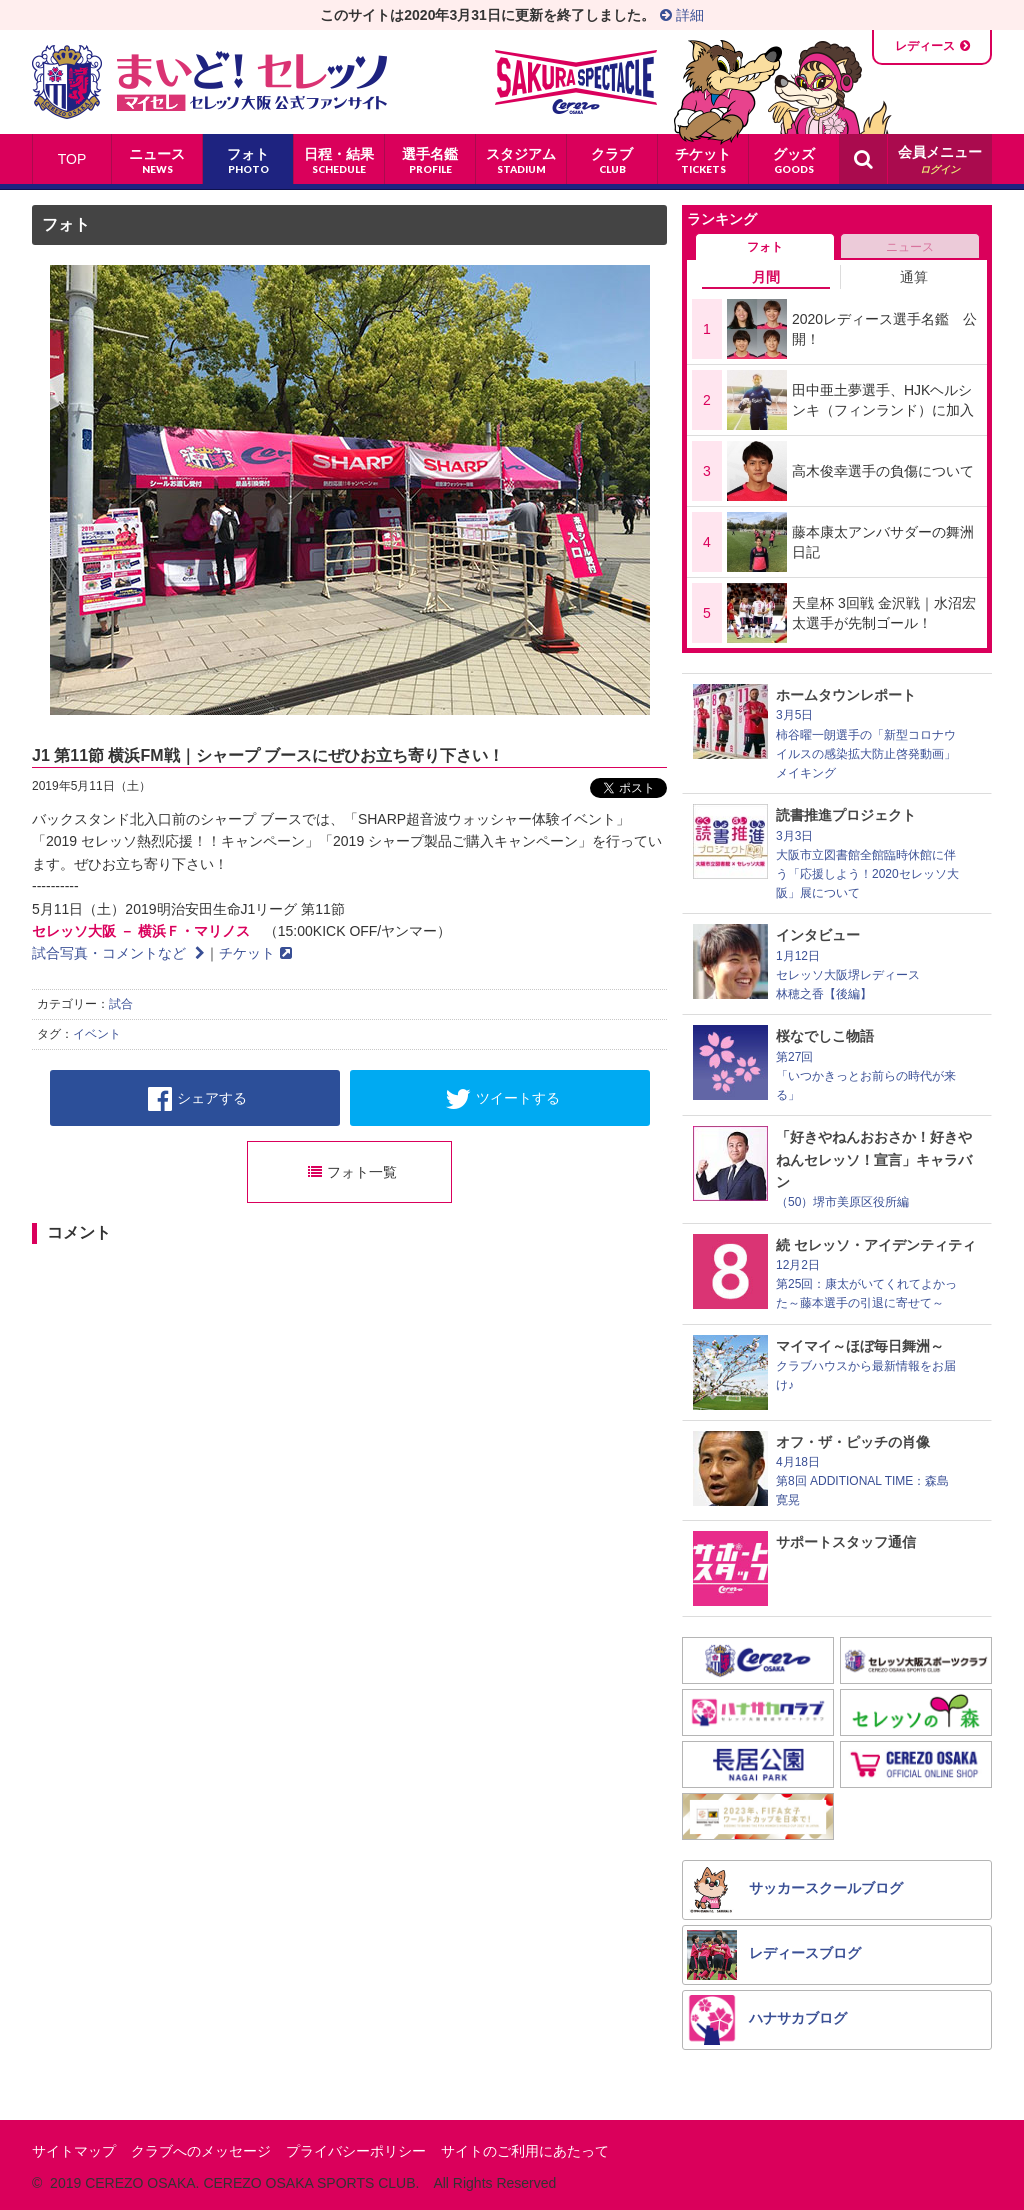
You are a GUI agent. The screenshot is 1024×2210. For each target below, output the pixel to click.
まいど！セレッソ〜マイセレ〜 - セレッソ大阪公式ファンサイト (209, 82)
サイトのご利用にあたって (525, 2151)
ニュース (910, 247)
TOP (72, 159)
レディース (925, 46)
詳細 (682, 15)
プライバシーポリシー (356, 2151)
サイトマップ (74, 2151)
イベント (97, 1034)
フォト (66, 224)
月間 (766, 277)
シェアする (197, 1099)
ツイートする (502, 1099)
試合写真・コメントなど (118, 953)
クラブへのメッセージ (201, 2151)
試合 (121, 1004)
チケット (255, 953)
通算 (914, 277)
